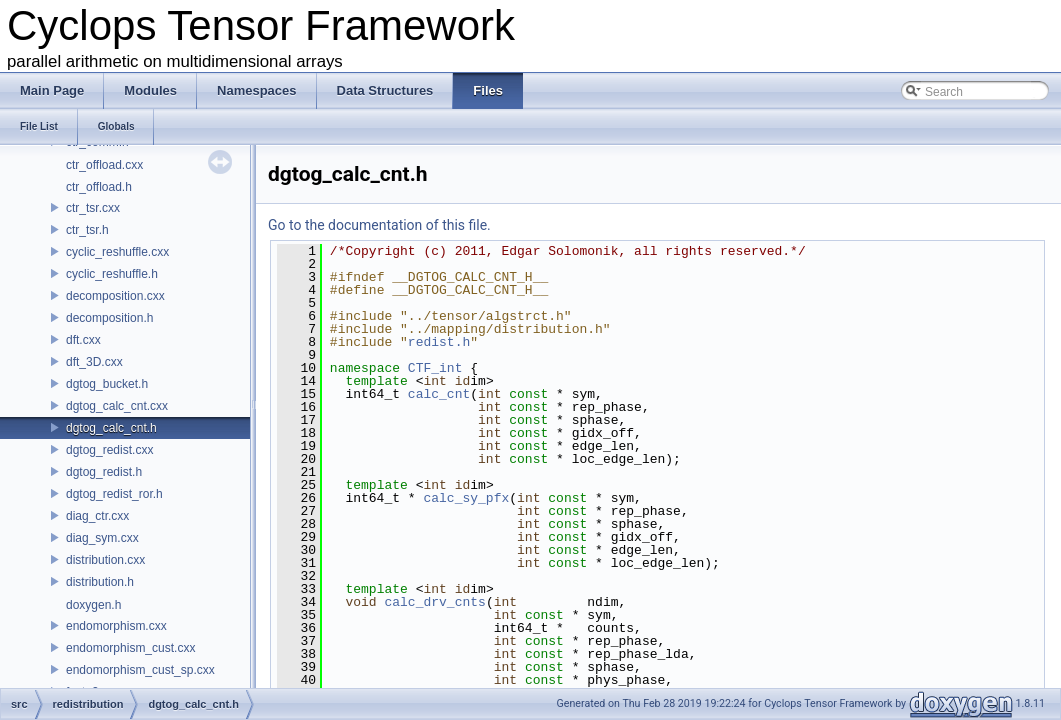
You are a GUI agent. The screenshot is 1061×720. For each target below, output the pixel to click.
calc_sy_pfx (466, 498)
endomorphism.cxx (116, 626)
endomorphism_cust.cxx (130, 648)
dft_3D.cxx (94, 362)
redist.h (439, 342)
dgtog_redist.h (104, 472)
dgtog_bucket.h (107, 384)
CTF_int (435, 368)
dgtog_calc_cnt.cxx (117, 406)
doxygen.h (93, 605)
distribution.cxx (105, 560)
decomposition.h (109, 318)
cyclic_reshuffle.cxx (117, 252)
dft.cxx (83, 340)
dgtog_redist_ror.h (114, 494)
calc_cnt (439, 394)
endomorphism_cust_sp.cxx (140, 670)
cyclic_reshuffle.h (112, 274)
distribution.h (100, 582)
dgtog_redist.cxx (109, 450)
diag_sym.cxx (102, 538)
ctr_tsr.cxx (93, 208)
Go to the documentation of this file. (379, 225)
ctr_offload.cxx (104, 165)
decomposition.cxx (115, 296)
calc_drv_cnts (434, 602)
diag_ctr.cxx (97, 516)
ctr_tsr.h (87, 230)
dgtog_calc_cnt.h (111, 428)
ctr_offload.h (99, 187)
